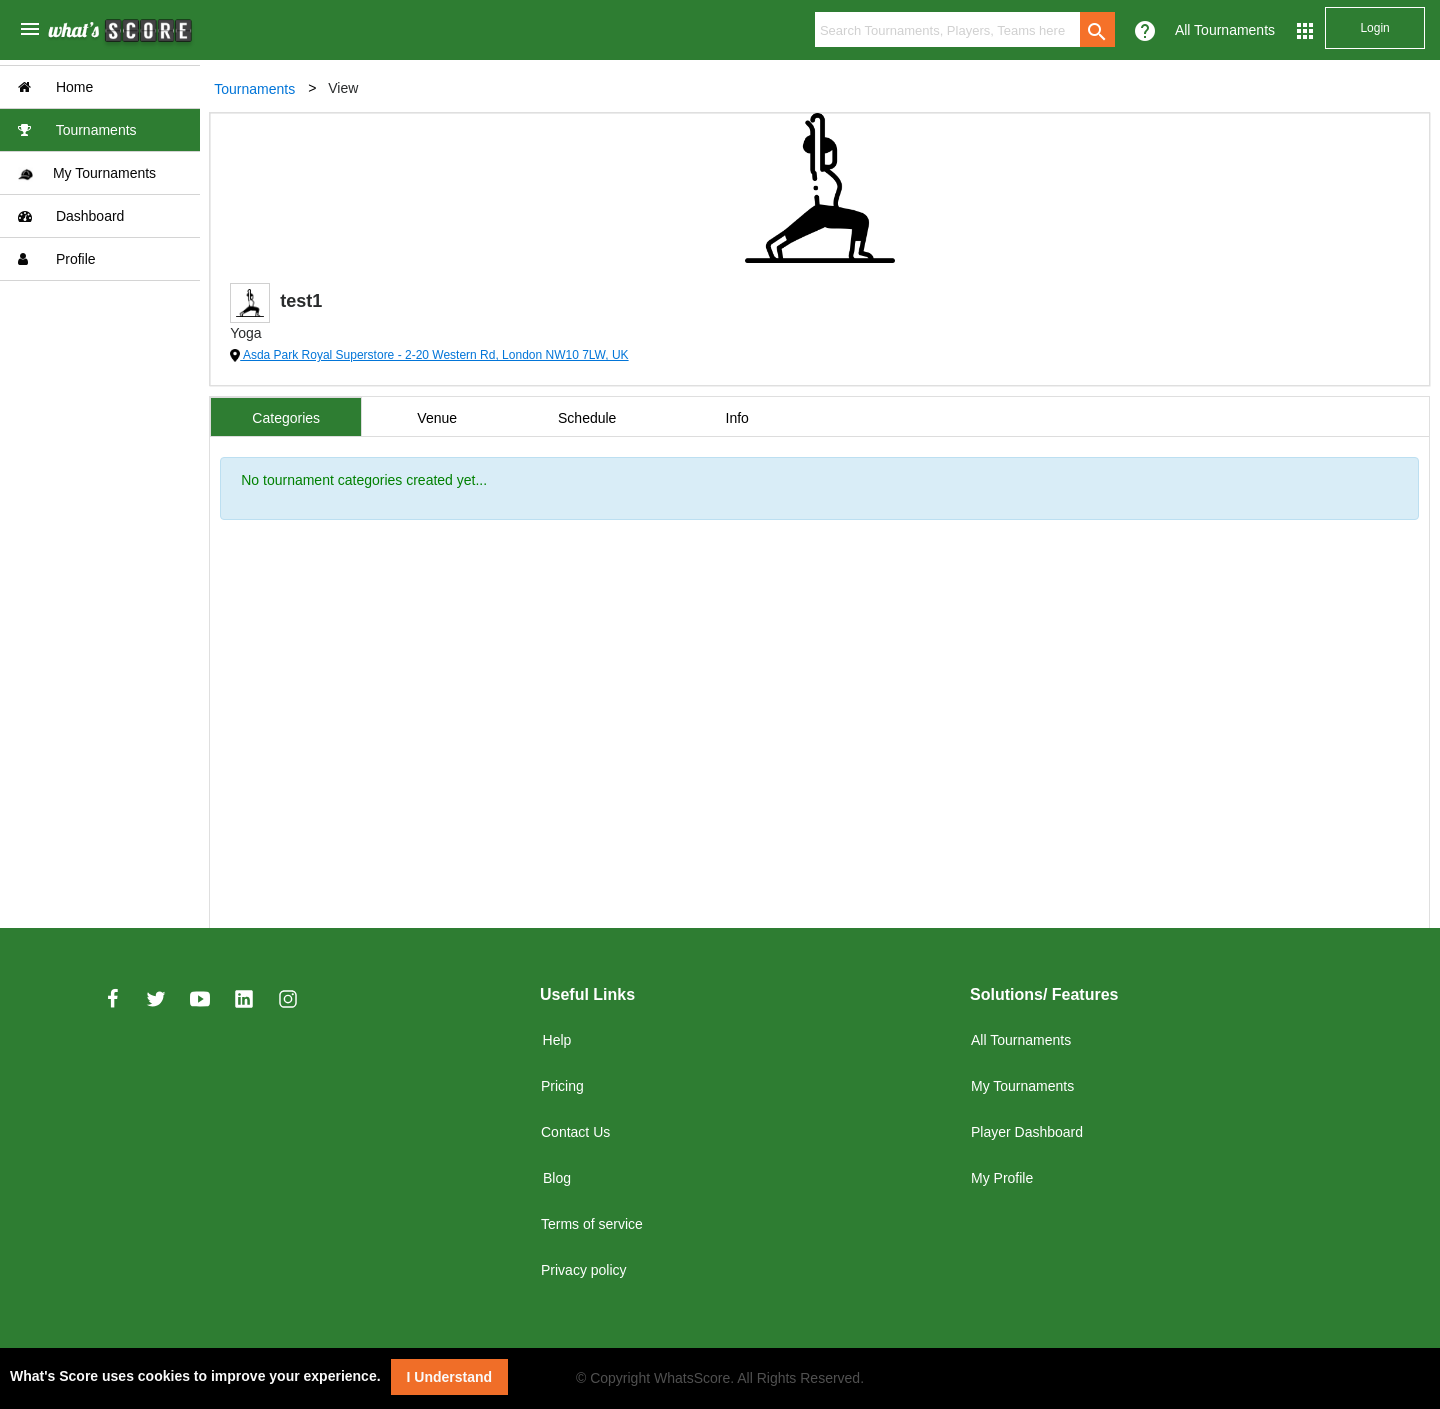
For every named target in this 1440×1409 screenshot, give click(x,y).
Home (55, 87)
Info (737, 418)
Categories (287, 418)
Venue (438, 418)
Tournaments (77, 130)
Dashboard (71, 216)
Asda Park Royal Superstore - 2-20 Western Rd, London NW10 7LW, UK (435, 355)
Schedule (588, 418)
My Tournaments (87, 173)
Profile (57, 259)
